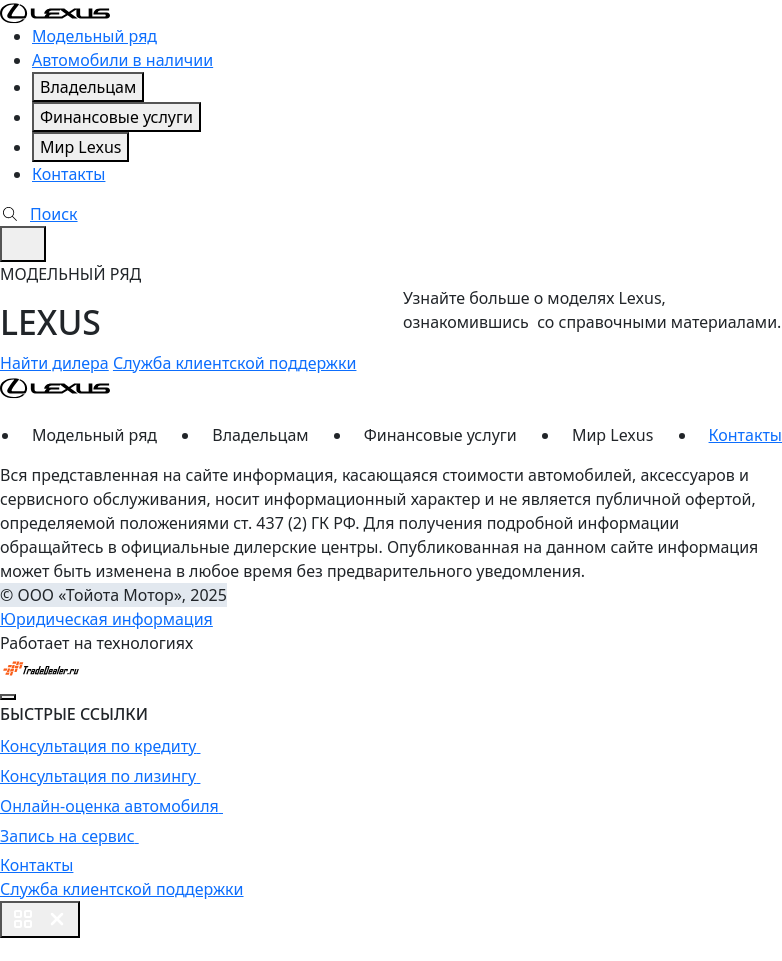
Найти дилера (54, 363)
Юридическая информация (106, 619)
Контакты (68, 174)
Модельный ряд (94, 36)
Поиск (39, 214)
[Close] (8, 697)
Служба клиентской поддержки (235, 363)
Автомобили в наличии (122, 60)
